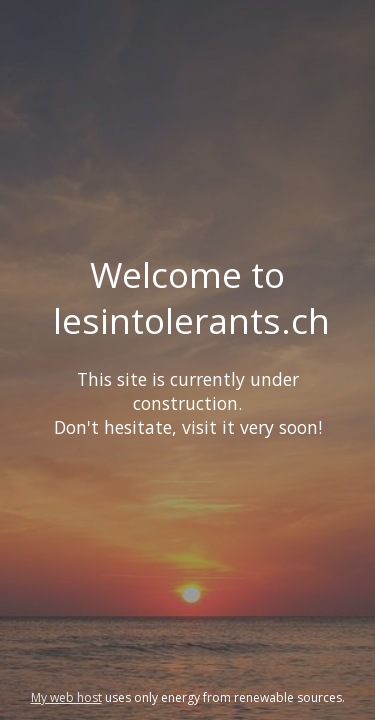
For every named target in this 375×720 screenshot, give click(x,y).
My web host (66, 697)
